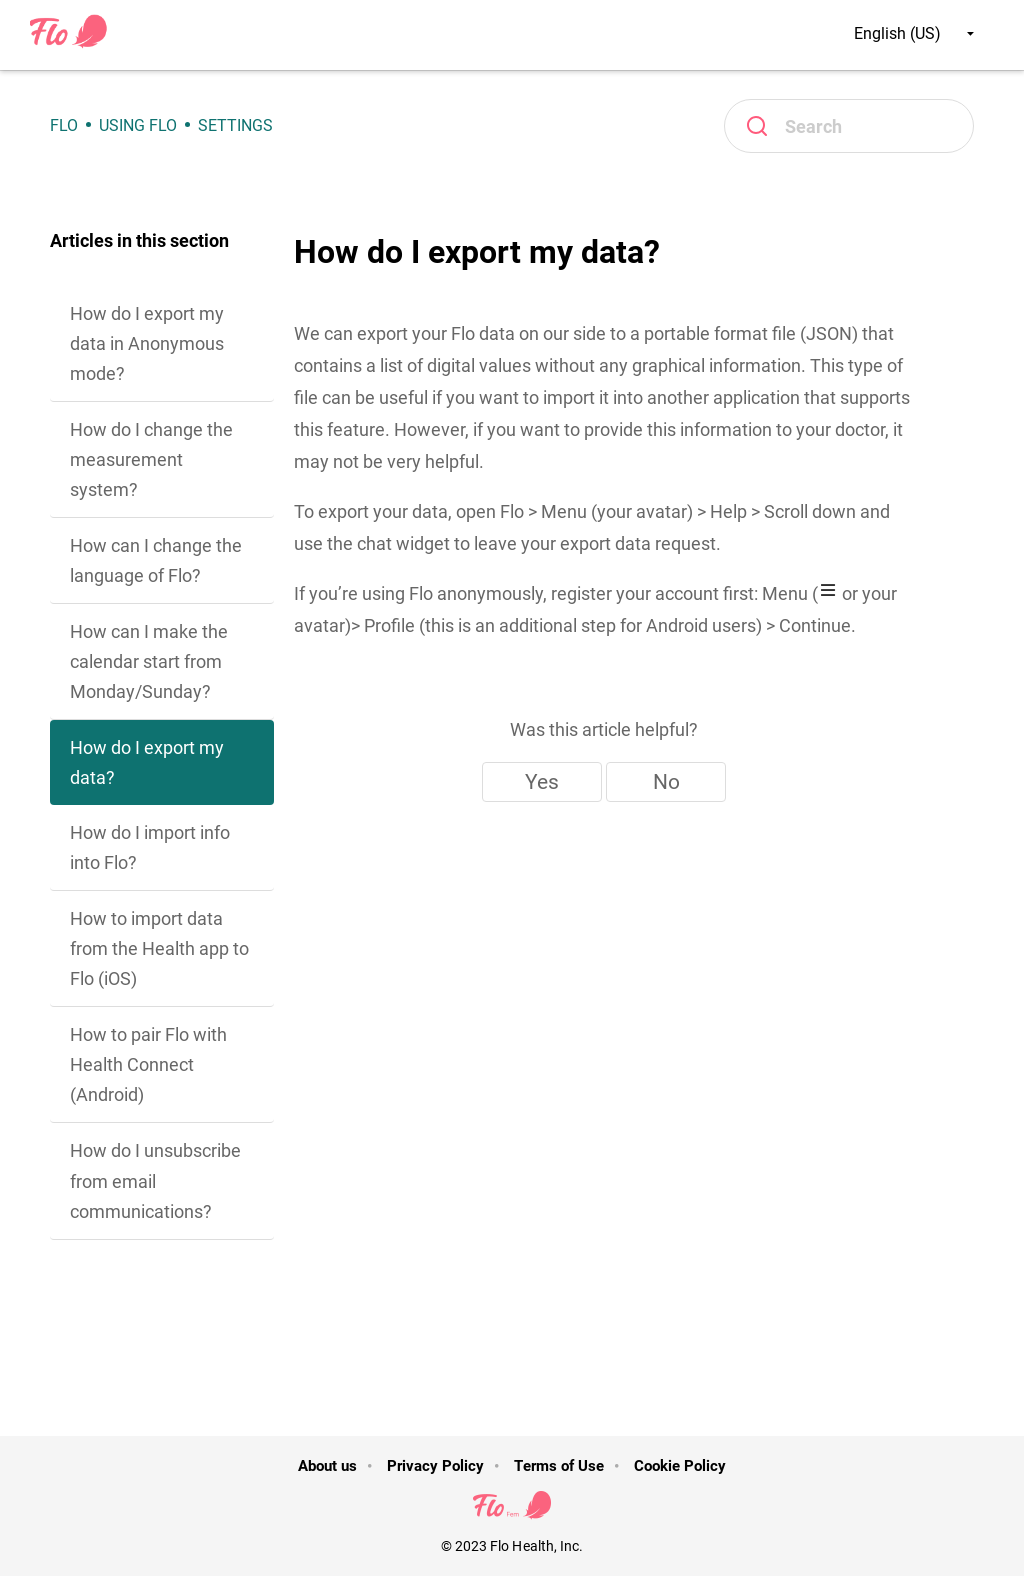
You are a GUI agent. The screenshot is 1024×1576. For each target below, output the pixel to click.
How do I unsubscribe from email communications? (155, 1180)
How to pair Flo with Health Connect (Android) (148, 1064)
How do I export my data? (147, 762)
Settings (235, 125)
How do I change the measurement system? (151, 459)
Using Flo (138, 125)
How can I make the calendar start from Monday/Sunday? (149, 661)
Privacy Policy (435, 1466)
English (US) (914, 33)
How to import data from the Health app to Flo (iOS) (159, 948)
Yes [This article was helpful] (542, 782)
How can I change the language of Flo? (156, 560)
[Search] (849, 126)
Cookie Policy (680, 1466)
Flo (64, 125)
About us (327, 1466)
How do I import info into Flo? (150, 847)
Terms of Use (558, 1466)
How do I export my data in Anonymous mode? (147, 343)
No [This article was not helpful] (666, 782)
